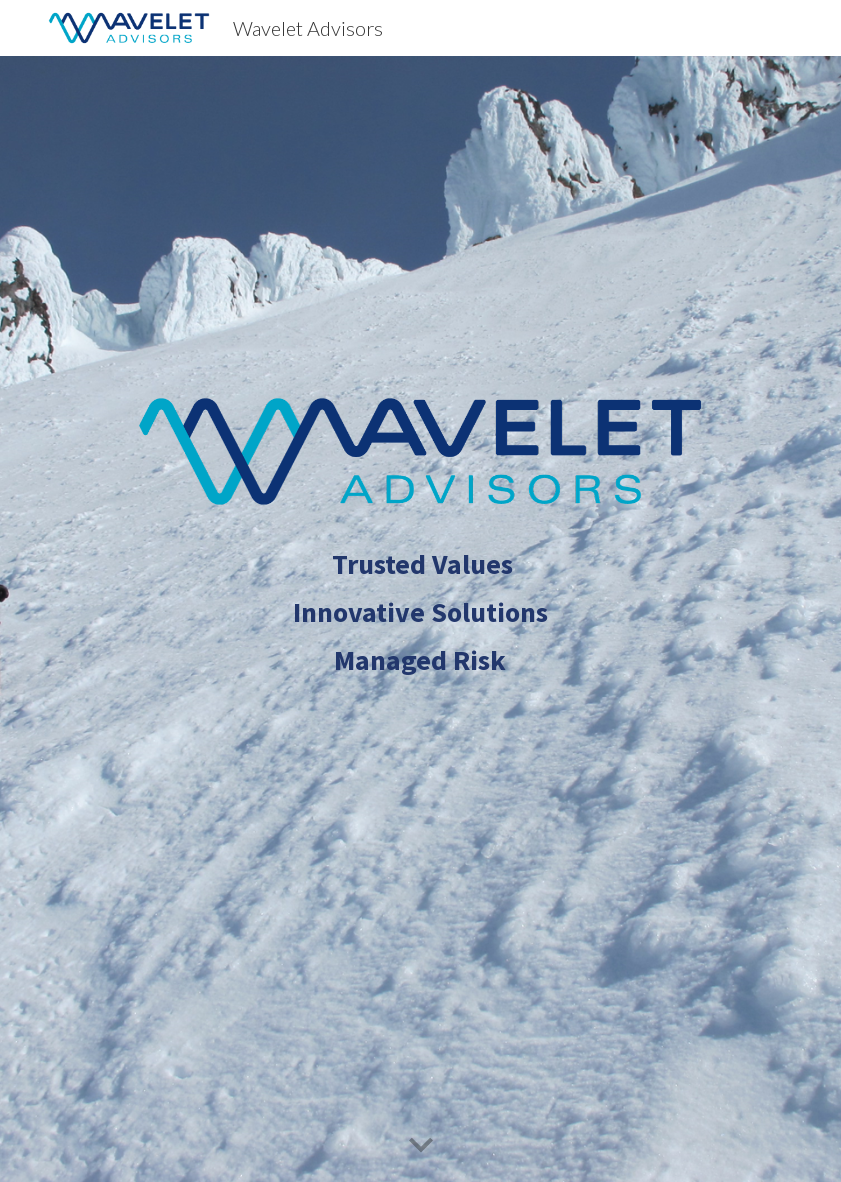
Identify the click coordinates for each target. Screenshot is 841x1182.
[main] (420, 689)
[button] (421, 1146)
